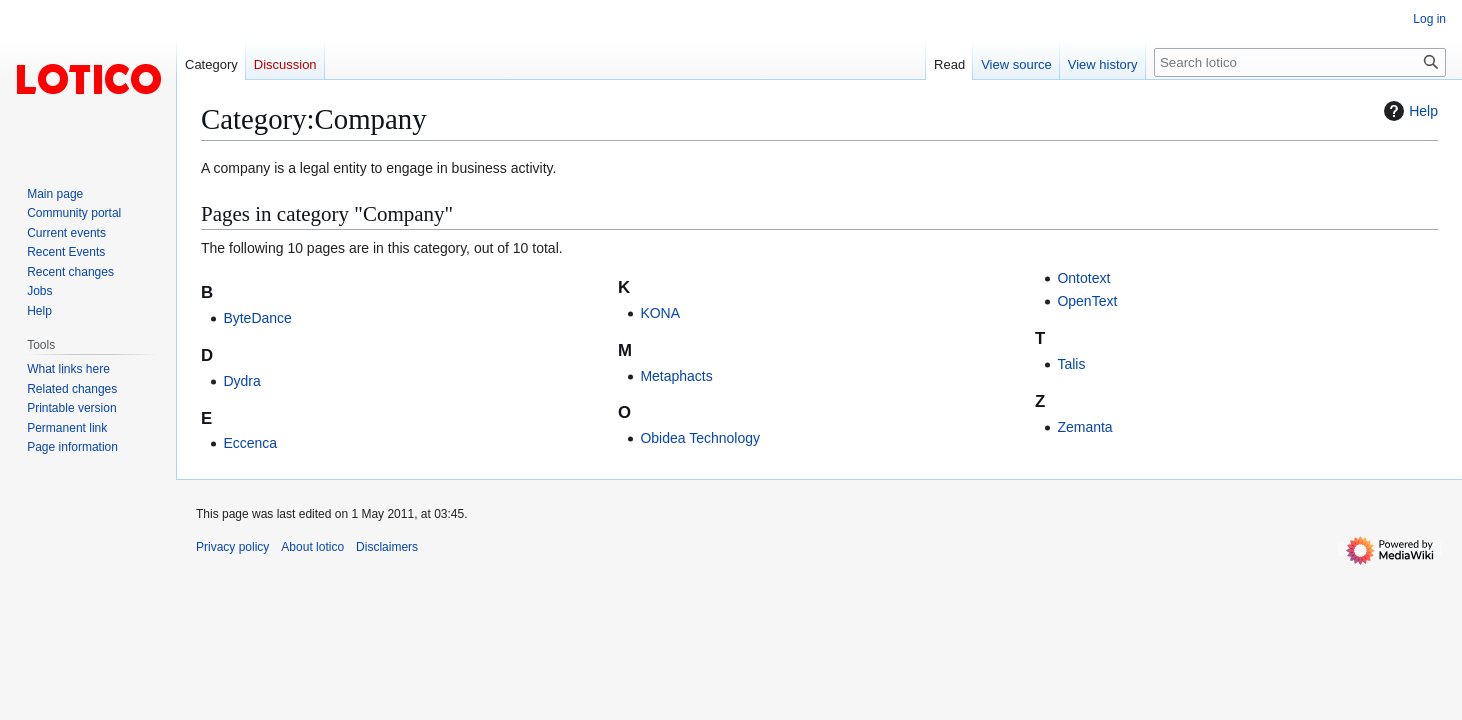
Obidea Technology (700, 438)
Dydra (241, 381)
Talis (1071, 364)
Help (1408, 111)
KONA (660, 313)
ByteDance (257, 318)
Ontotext (1083, 278)
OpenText (1087, 301)
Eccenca (250, 443)
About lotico (312, 547)
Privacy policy (232, 547)
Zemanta (1084, 427)
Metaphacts (676, 376)
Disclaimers (387, 547)
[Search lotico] (1300, 62)
